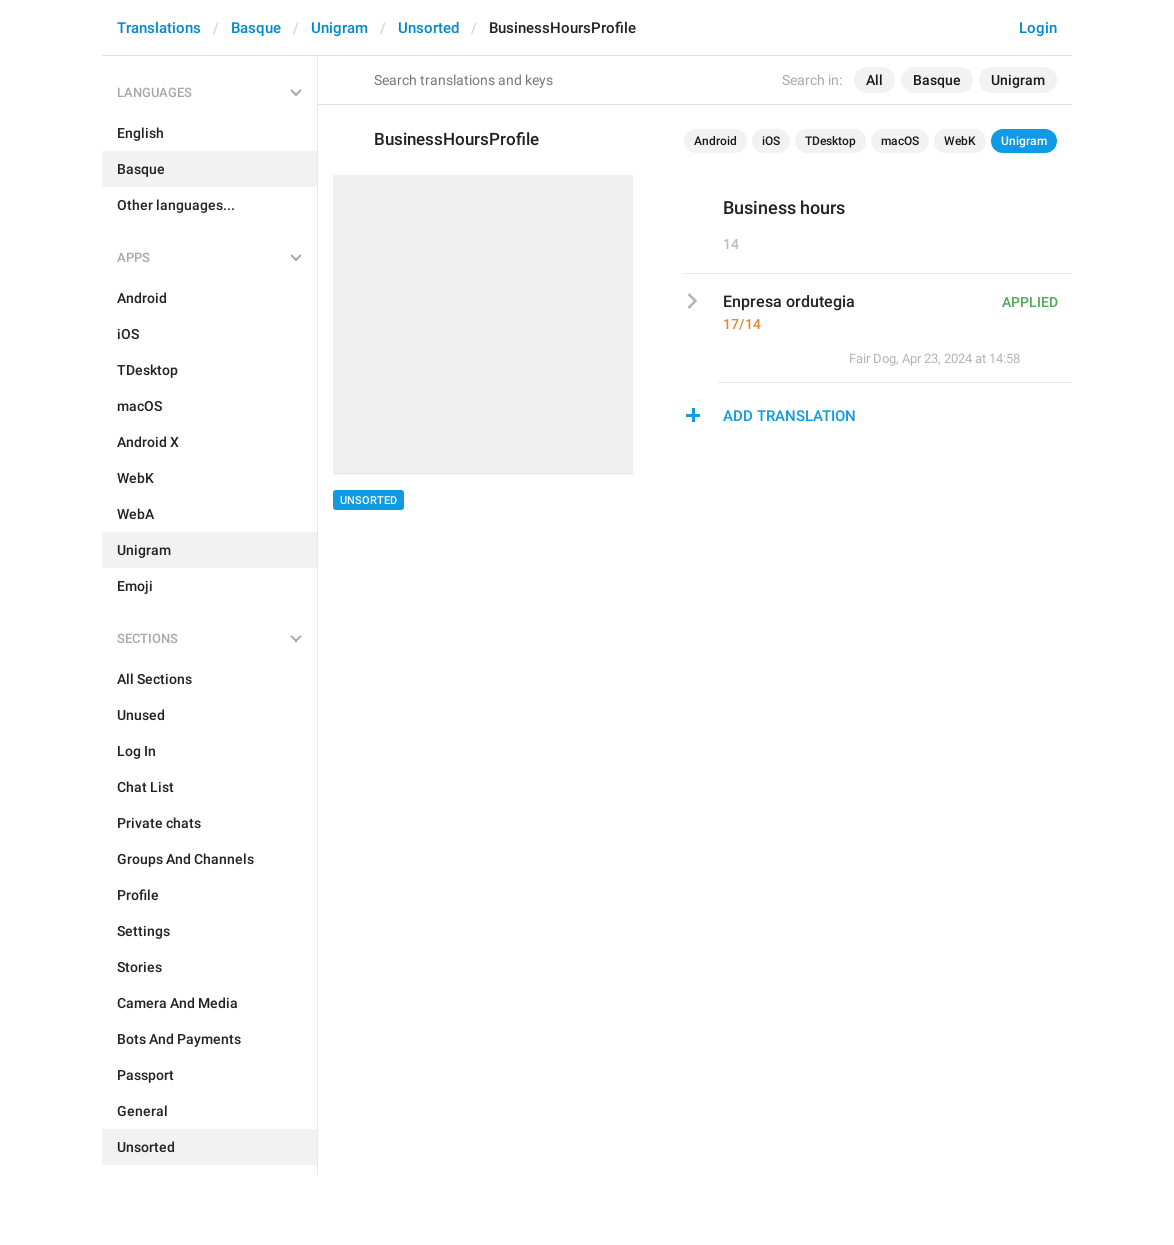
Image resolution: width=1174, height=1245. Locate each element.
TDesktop (830, 141)
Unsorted (428, 28)
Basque (256, 28)
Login (1038, 28)
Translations (159, 28)
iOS (771, 141)
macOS (900, 141)
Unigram (339, 28)
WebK (960, 141)
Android (715, 141)
